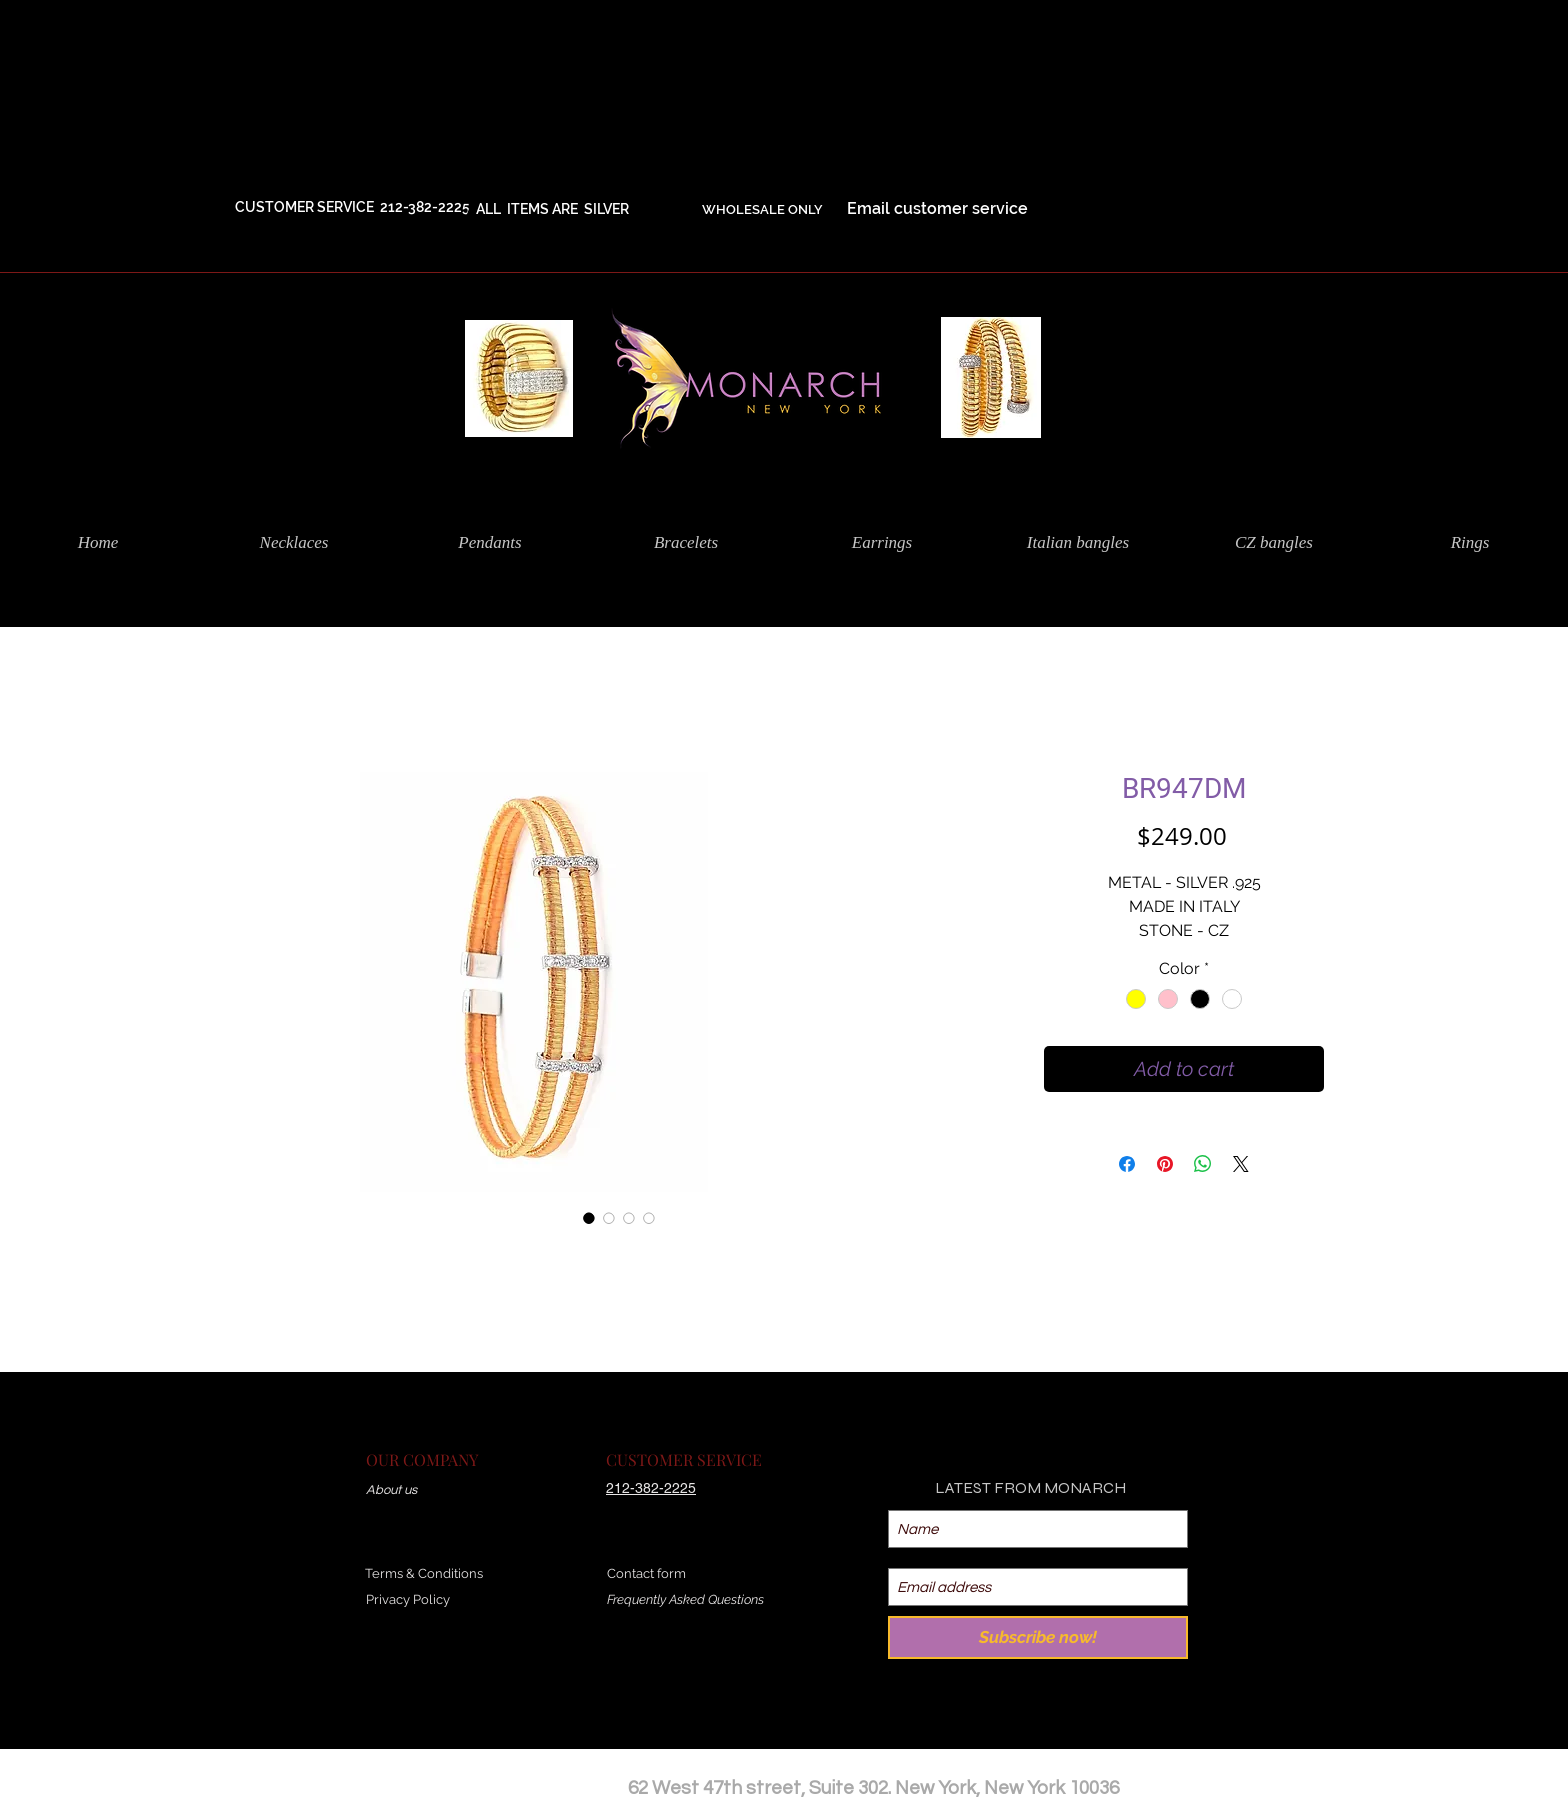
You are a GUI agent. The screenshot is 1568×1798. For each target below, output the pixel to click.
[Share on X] (1241, 1164)
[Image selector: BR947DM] (589, 1218)
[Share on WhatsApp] (1203, 1164)
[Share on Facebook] (1127, 1164)
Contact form (646, 1573)
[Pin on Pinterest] (1165, 1164)
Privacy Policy (408, 1599)
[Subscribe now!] (1038, 1637)
